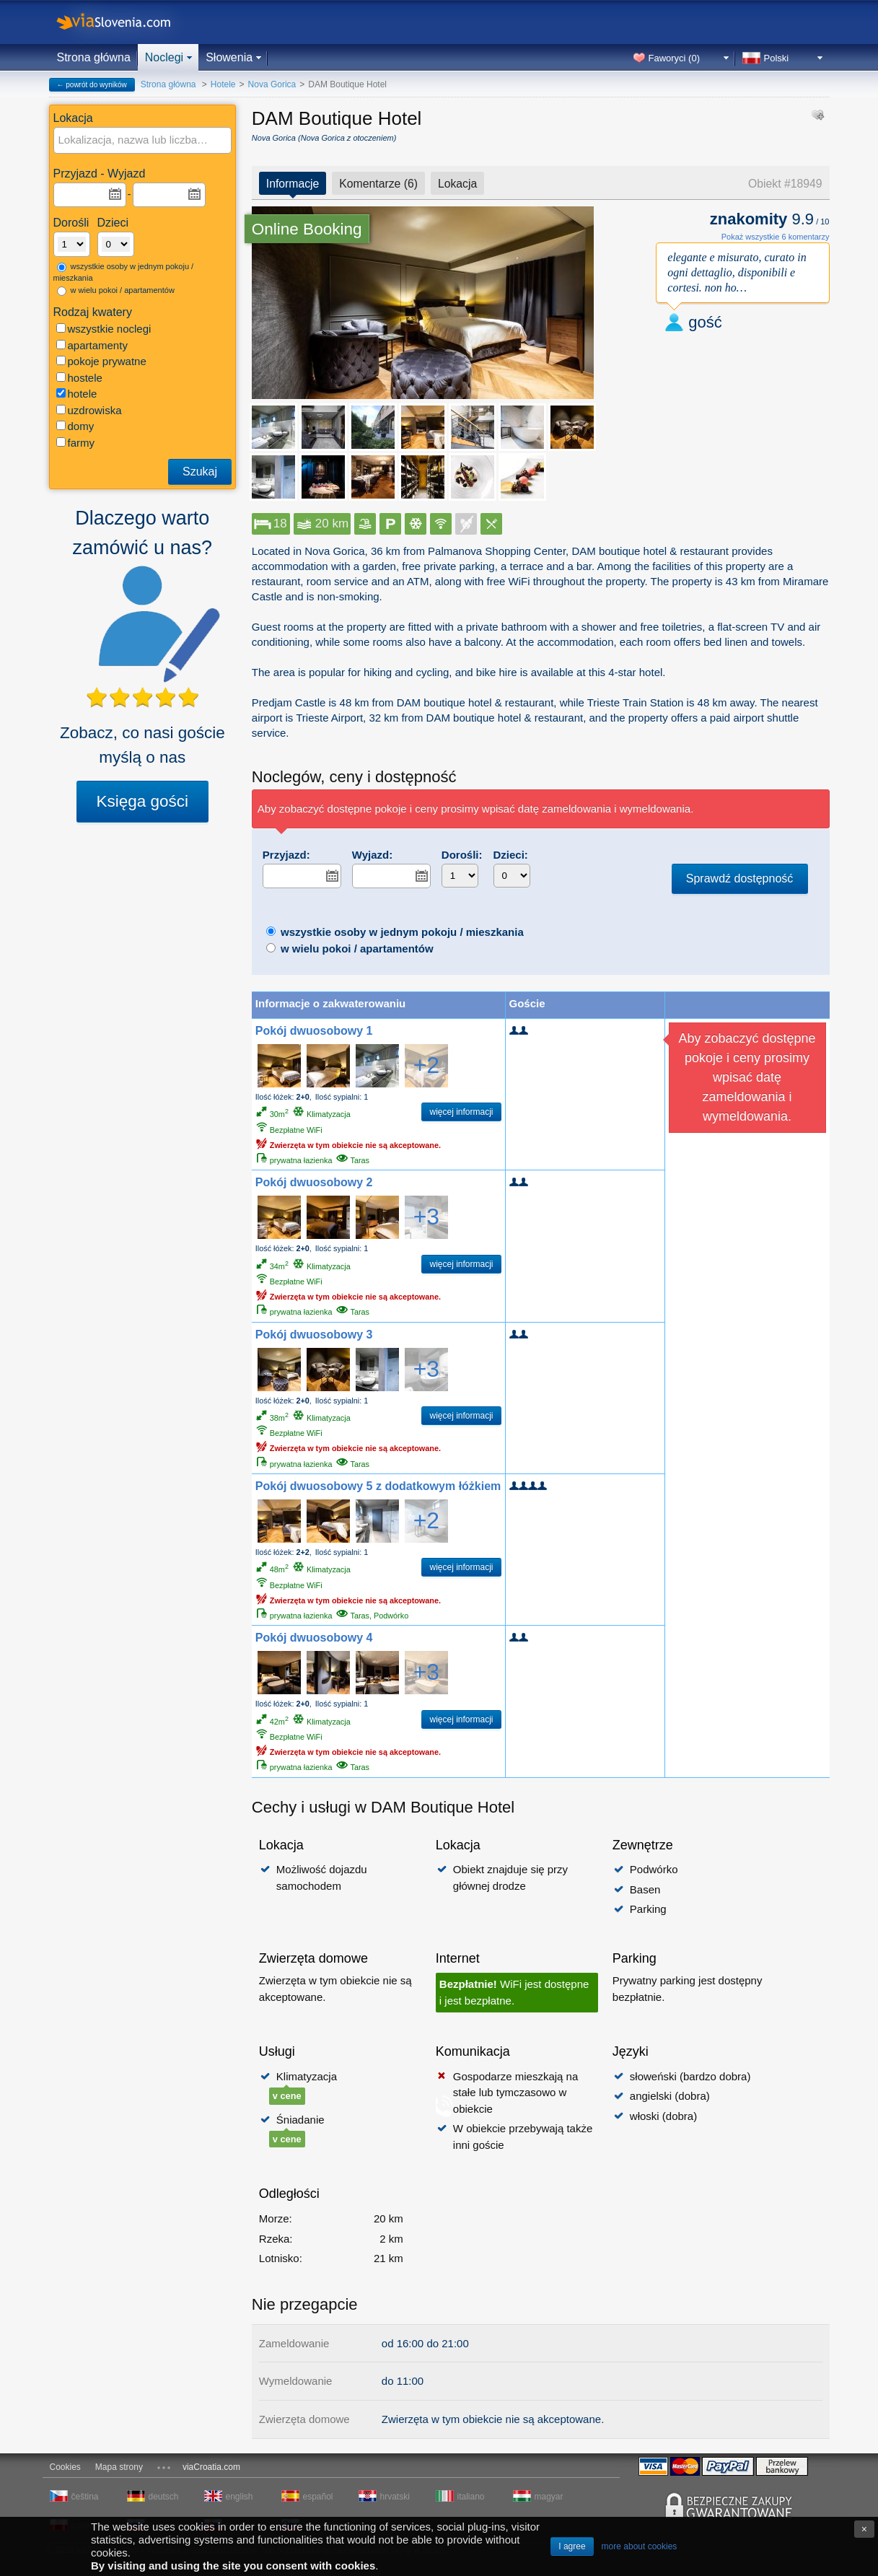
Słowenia (229, 57)
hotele (76, 393)
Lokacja (457, 184)
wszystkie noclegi (104, 329)
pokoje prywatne (101, 361)
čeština (85, 2497)
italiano (471, 2497)
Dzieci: (510, 855)
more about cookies (639, 2546)
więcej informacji (461, 1112)
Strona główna (94, 57)
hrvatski (395, 2497)
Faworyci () (675, 58)
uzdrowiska (89, 410)
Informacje (293, 184)
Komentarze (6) (378, 184)
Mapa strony (119, 2467)
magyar (549, 2497)
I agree (571, 2546)
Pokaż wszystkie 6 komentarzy (775, 236)
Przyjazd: (286, 855)
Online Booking (307, 229)
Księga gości (143, 801)
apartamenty (92, 345)
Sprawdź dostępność (740, 878)
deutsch (164, 2497)
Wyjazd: (372, 855)
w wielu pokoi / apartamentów (116, 291)
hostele (79, 378)
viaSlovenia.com (125, 22)
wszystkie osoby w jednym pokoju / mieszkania (123, 272)
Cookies (65, 2467)
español (318, 2497)
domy (75, 426)
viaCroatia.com (211, 2467)
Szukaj (200, 471)
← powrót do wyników (92, 85)
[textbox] (143, 140)
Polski (776, 58)
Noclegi (164, 57)
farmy (75, 443)
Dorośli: (462, 855)
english (239, 2497)
